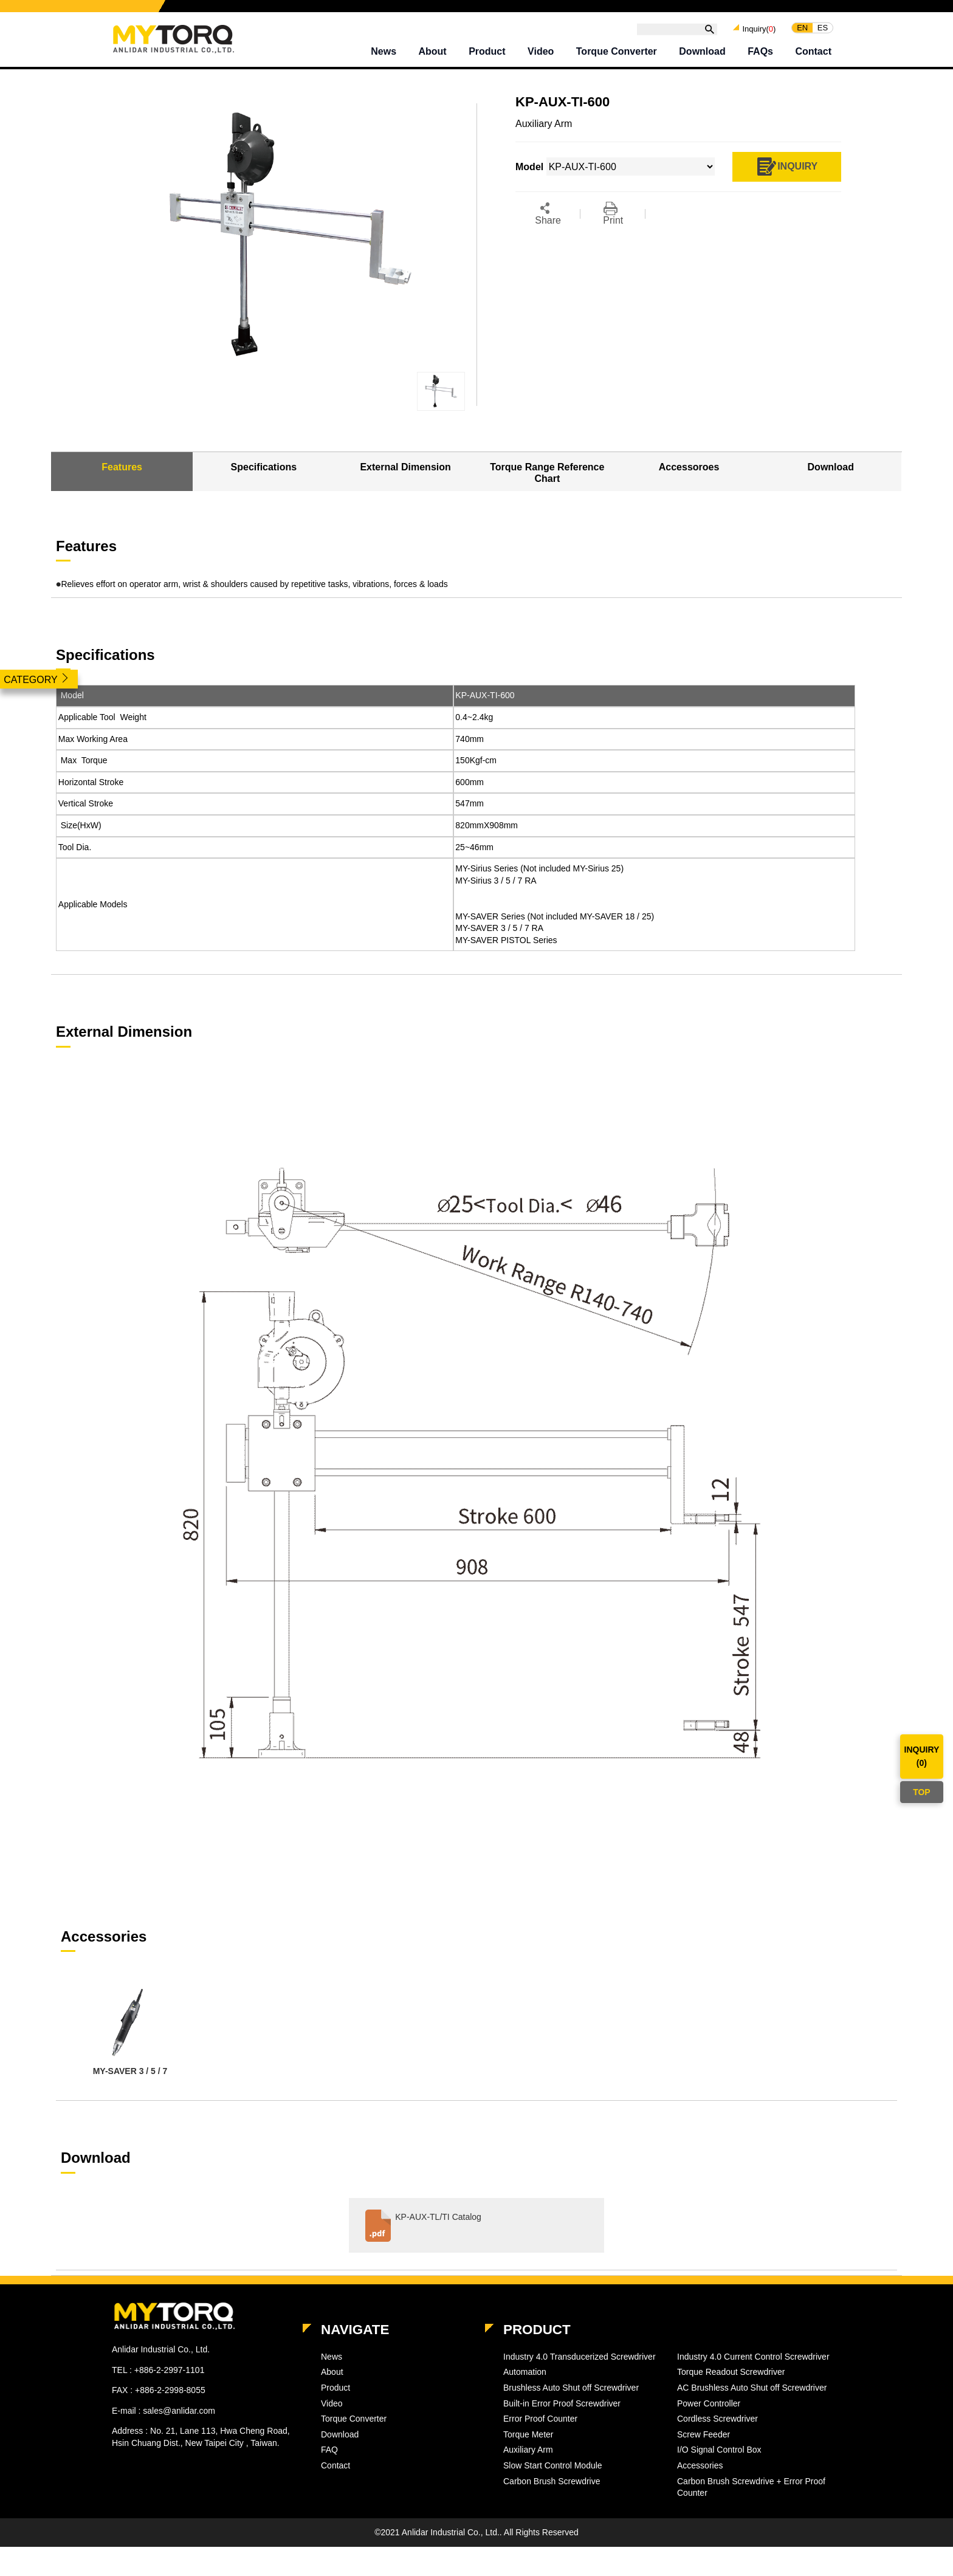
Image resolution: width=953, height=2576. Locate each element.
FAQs (760, 51)
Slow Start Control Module (552, 2465)
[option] (130, 2030)
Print (613, 213)
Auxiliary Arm (528, 2449)
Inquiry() (759, 28)
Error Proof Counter (540, 2418)
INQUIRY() (922, 1756)
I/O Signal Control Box (719, 2449)
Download (702, 51)
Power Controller (708, 2403)
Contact (813, 51)
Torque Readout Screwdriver (731, 2372)
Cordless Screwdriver (717, 2418)
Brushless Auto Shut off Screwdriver (571, 2387)
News (383, 51)
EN (802, 27)
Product (487, 51)
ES (822, 27)
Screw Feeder (703, 2434)
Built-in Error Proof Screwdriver (562, 2403)
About (432, 51)
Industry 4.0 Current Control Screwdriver (753, 2356)
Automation (524, 2372)
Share (548, 213)
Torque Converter (616, 51)
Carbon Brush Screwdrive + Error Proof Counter (751, 2487)
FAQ (329, 2449)
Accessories (700, 2465)
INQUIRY (786, 167)
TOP (922, 1792)
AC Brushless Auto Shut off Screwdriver (752, 2387)
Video (541, 51)
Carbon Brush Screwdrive (551, 2481)
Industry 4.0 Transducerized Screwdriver (579, 2356)
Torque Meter (528, 2434)
